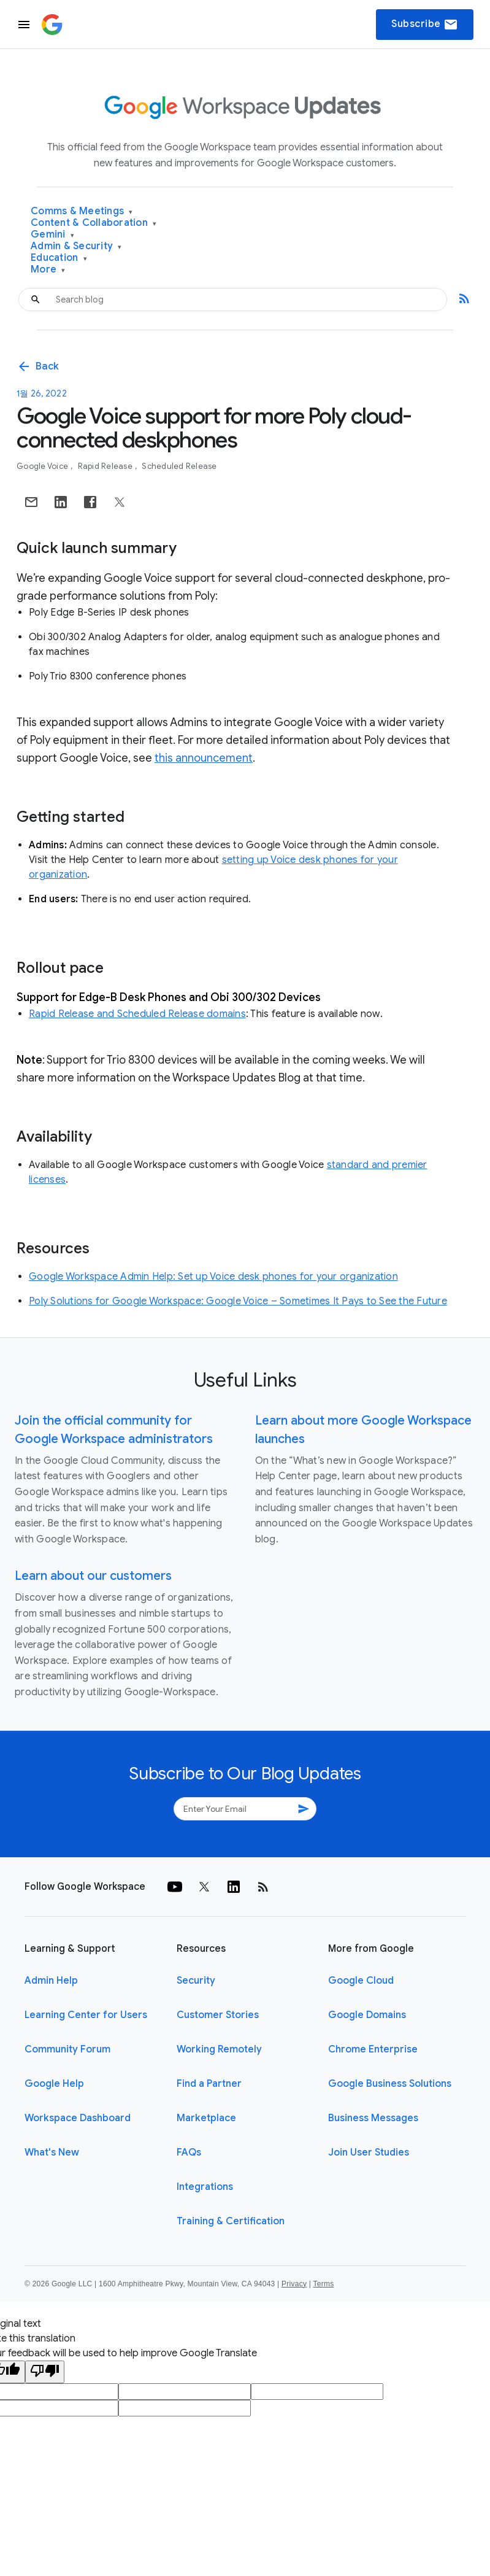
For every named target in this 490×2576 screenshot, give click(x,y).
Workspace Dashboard (78, 2118)
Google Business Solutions (389, 2084)
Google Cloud (361, 1981)
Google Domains (367, 2015)
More (48, 270)
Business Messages (373, 2118)
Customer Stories (218, 2015)
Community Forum (67, 2049)
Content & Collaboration (93, 223)
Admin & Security (76, 246)
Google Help (54, 2084)
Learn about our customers (93, 1576)
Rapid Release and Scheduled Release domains (137, 1014)
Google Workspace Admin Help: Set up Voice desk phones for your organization (213, 1277)
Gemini (52, 235)
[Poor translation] (44, 2372)
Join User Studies (368, 2152)
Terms (323, 2284)
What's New (52, 2152)
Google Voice (43, 466)
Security (196, 1981)
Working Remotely (219, 2049)
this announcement (204, 758)
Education (59, 258)
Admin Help (51, 1981)
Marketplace (206, 2118)
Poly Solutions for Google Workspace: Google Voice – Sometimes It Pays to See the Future (238, 1301)
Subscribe (424, 24)
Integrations (205, 2187)
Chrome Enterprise (373, 2049)
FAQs (189, 2152)
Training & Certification (231, 2221)
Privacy (294, 2284)
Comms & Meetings (82, 211)
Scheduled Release (179, 466)
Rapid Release (106, 466)
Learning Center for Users (86, 2015)
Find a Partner (209, 2084)
